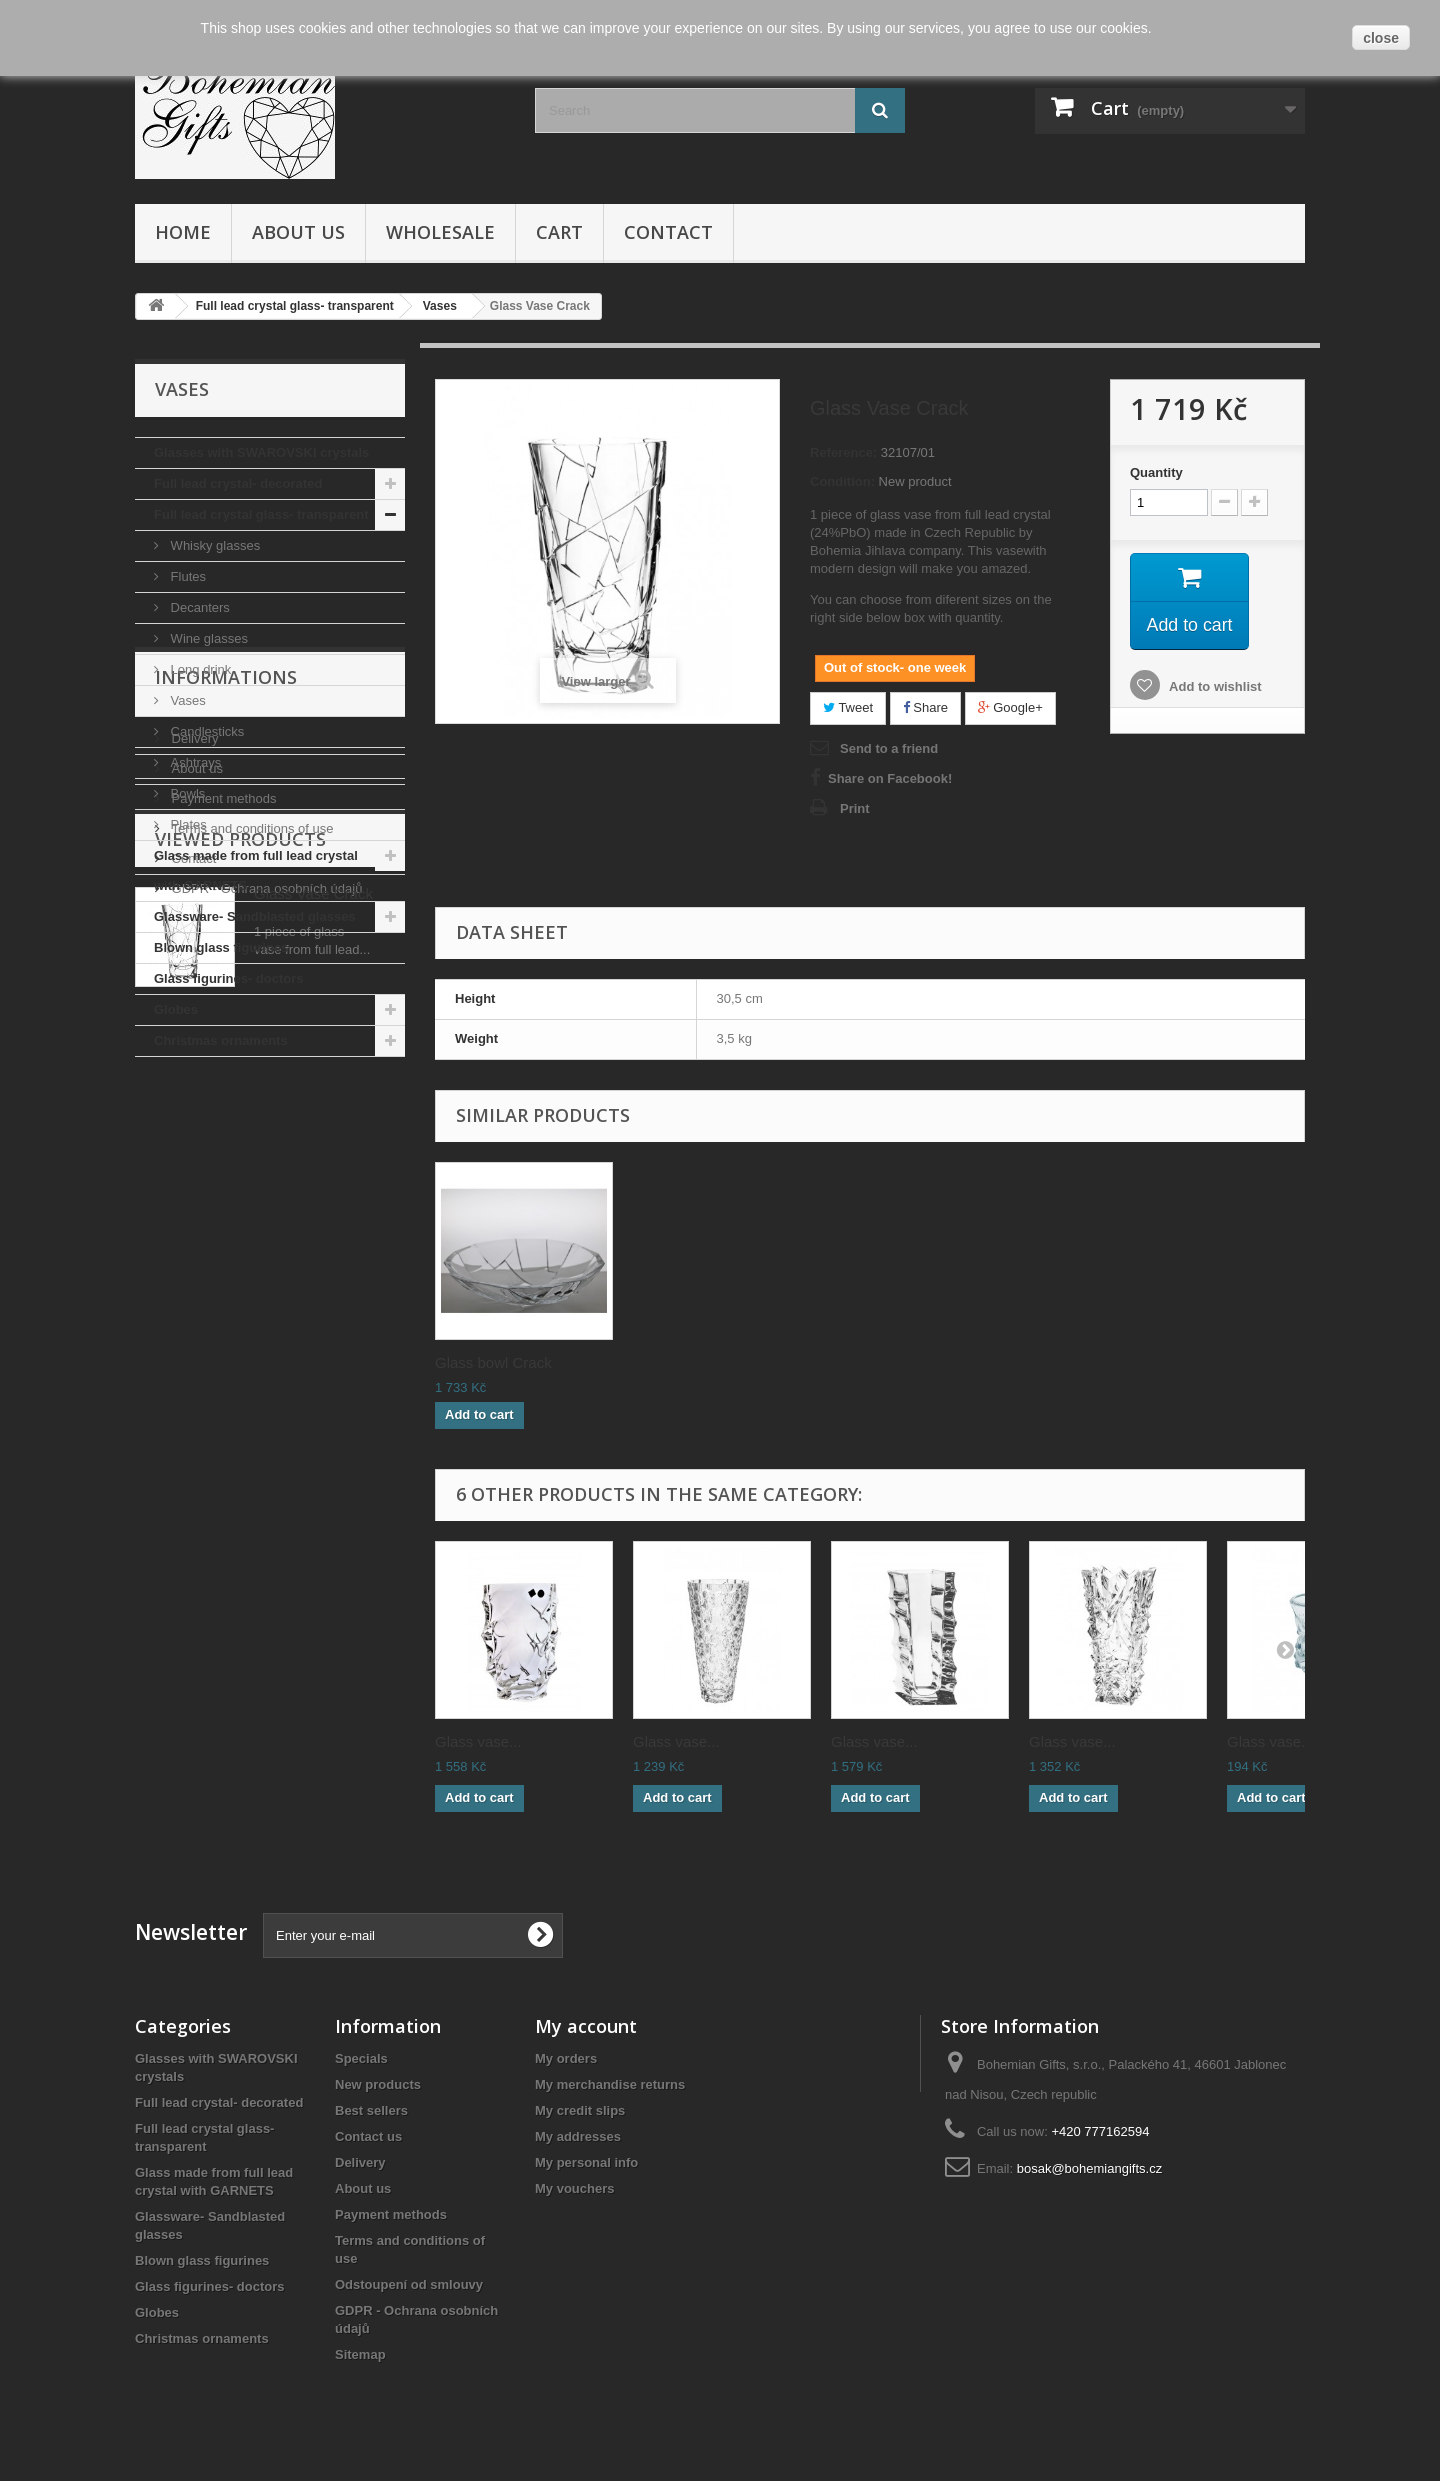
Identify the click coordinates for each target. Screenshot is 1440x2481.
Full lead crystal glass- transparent (261, 514)
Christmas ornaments (221, 1040)
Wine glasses (207, 638)
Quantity (1156, 472)
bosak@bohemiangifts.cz (1089, 2168)
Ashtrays (194, 762)
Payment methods (222, 1230)
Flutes (186, 576)
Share (925, 707)
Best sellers (371, 2110)
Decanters (198, 607)
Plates (187, 824)
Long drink (199, 669)
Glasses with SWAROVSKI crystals (261, 452)
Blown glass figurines (221, 947)
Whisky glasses (213, 545)
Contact (668, 232)
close (1381, 38)
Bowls (186, 793)
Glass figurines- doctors (229, 978)
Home (183, 232)
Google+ (1010, 707)
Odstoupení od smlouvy (409, 2284)
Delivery (193, 1170)
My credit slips (580, 2110)
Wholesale (440, 232)
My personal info (586, 2162)
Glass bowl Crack (889, 1362)
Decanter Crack (685, 1362)
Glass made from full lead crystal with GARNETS (256, 870)
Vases (186, 700)
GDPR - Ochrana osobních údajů (265, 1320)
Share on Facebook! (890, 778)
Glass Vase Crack (313, 1450)
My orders (566, 2058)
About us (298, 232)
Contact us (368, 2136)
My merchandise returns (610, 2084)
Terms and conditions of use (250, 1260)
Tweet (848, 707)
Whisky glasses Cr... (502, 1362)
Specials (361, 2058)
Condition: (842, 481)
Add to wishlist (1214, 687)
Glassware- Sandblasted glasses (255, 916)
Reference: (843, 452)
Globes (176, 1009)
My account (586, 2026)
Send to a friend (889, 748)
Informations (226, 1117)
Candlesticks (205, 731)
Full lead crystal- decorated (238, 483)
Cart (559, 232)
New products (378, 2084)
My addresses (578, 2136)
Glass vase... (478, 1741)
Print (855, 808)
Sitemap (360, 2354)
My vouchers (574, 2188)
